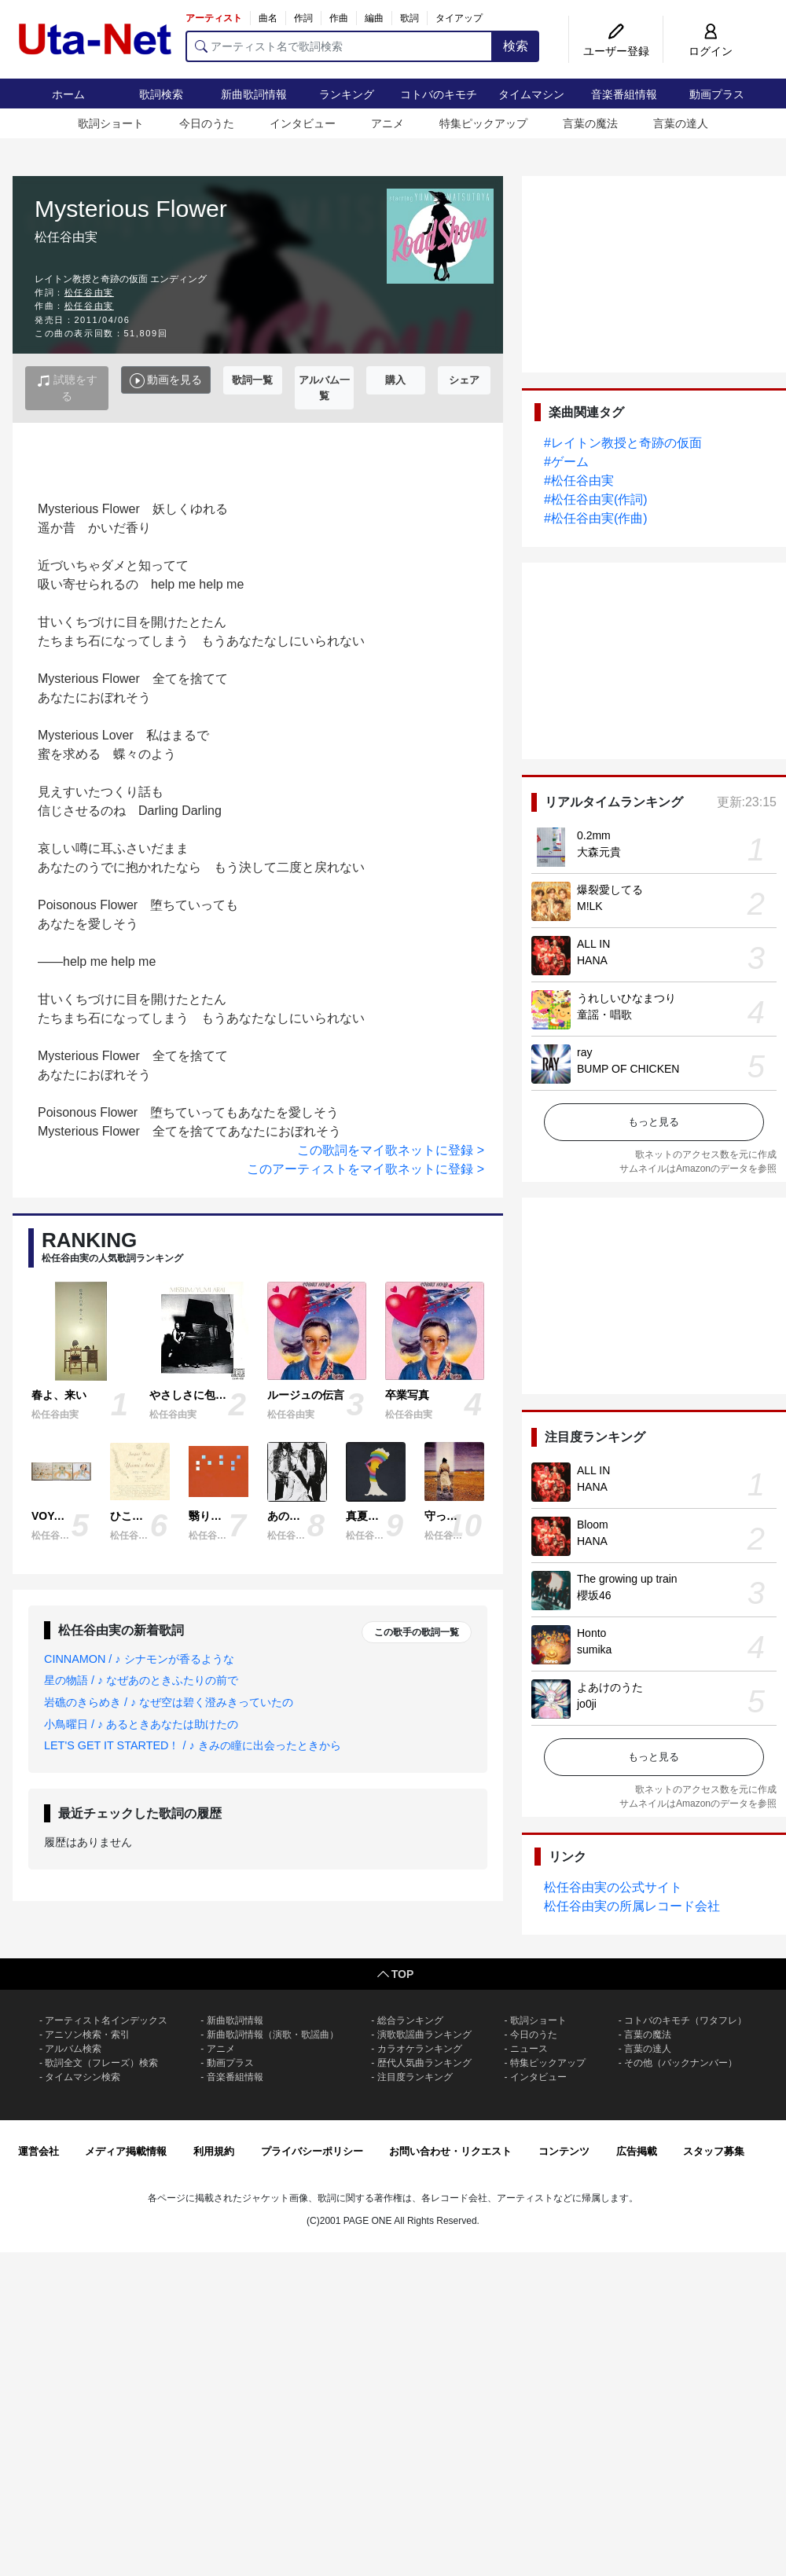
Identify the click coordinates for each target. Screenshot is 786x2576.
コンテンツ (564, 2151)
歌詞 (409, 18)
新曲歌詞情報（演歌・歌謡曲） (273, 2034)
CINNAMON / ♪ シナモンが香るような (139, 1659)
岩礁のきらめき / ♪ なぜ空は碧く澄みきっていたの (168, 1702)
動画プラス (716, 94)
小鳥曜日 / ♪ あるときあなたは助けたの (141, 1724)
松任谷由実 (89, 292)
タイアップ (459, 18)
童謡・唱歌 (604, 1014)
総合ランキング (410, 2020)
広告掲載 (636, 2151)
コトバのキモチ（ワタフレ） (685, 2020)
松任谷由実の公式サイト (613, 1887)
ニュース (529, 2048)
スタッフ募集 (713, 2151)
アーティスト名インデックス (106, 2020)
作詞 (303, 18)
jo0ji (587, 1703)
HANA (592, 960)
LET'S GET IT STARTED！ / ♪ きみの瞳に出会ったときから (192, 1745)
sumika (594, 1649)
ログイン (711, 51)
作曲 (338, 18)
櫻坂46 (594, 1595)
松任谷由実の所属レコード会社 (632, 1906)
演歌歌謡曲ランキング (424, 2034)
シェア (464, 380)
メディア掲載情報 (126, 2151)
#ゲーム (566, 461)
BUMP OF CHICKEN (628, 1068)
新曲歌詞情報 (254, 94)
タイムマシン (531, 94)
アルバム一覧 (324, 388)
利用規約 (213, 2151)
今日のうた (206, 123)
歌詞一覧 (252, 380)
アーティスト (213, 18)
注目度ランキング (415, 2076)
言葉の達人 (680, 123)
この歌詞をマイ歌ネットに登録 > (390, 1150)
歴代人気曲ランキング (424, 2062)
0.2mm (594, 835)
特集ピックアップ (483, 123)
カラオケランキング (419, 2048)
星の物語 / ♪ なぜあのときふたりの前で (141, 1680)
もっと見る (653, 1122)
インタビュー (303, 123)
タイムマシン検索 (82, 2076)
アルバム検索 (73, 2048)
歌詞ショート (111, 123)
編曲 (374, 18)
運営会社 (38, 2151)
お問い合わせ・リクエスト (450, 2151)
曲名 (268, 18)
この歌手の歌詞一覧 (416, 1632)
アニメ (387, 123)
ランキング (346, 94)
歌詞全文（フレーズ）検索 (101, 2062)
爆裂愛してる (610, 889)
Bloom (592, 1524)
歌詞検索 (161, 94)
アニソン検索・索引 (87, 2034)
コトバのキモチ (438, 94)
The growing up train (627, 1578)
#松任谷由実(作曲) (596, 518)
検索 (515, 46)
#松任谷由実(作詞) (596, 499)
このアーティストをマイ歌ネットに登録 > (365, 1169)
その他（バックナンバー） (680, 2062)
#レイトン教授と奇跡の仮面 (623, 443)
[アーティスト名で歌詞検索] (339, 46)
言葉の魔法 (590, 123)
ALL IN (593, 944)
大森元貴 (599, 852)
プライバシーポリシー (312, 2151)
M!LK (590, 906)
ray (584, 1052)
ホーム (68, 94)
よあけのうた (610, 1687)
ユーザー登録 (616, 51)
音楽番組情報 (624, 94)
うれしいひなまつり (626, 998)
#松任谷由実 (579, 480)
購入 (395, 380)
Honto (591, 1633)
